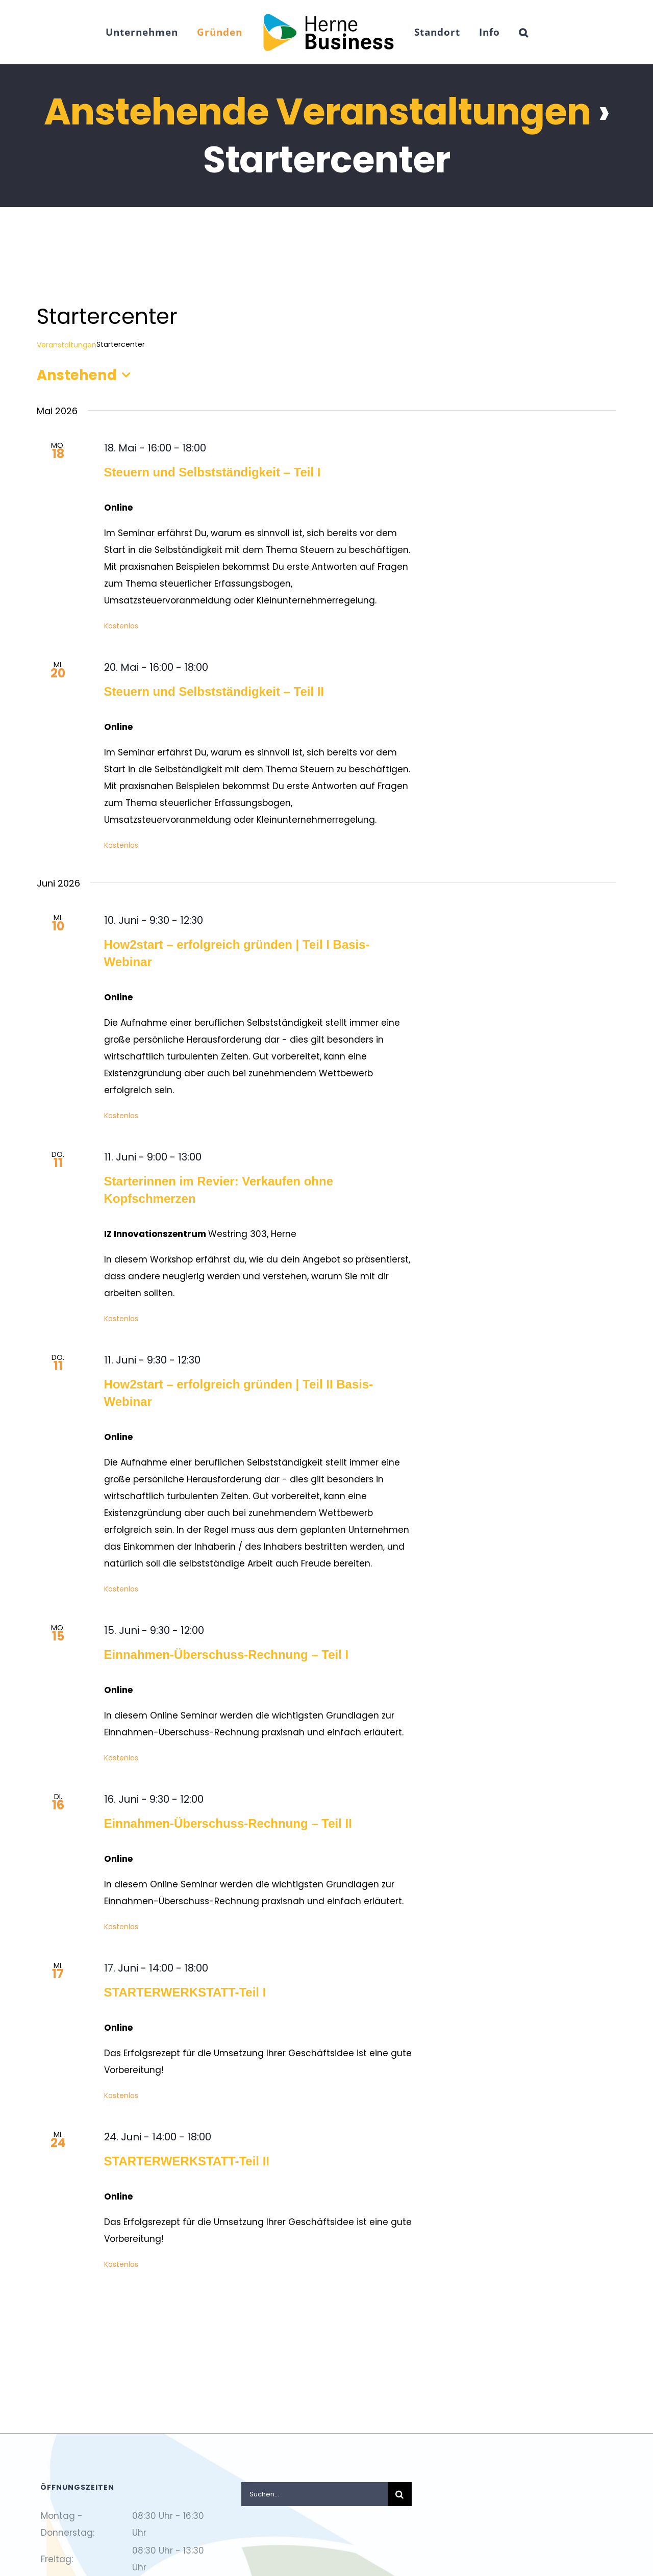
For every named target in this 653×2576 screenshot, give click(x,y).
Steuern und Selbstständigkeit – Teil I (212, 472)
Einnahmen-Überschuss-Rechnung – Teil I (226, 1654)
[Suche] (400, 2494)
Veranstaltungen (66, 345)
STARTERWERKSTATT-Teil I (185, 1992)
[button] (524, 32)
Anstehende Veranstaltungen (317, 111)
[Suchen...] (314, 2494)
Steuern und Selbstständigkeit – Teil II (214, 691)
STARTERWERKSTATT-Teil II (186, 2161)
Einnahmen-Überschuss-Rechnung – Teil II (228, 1823)
